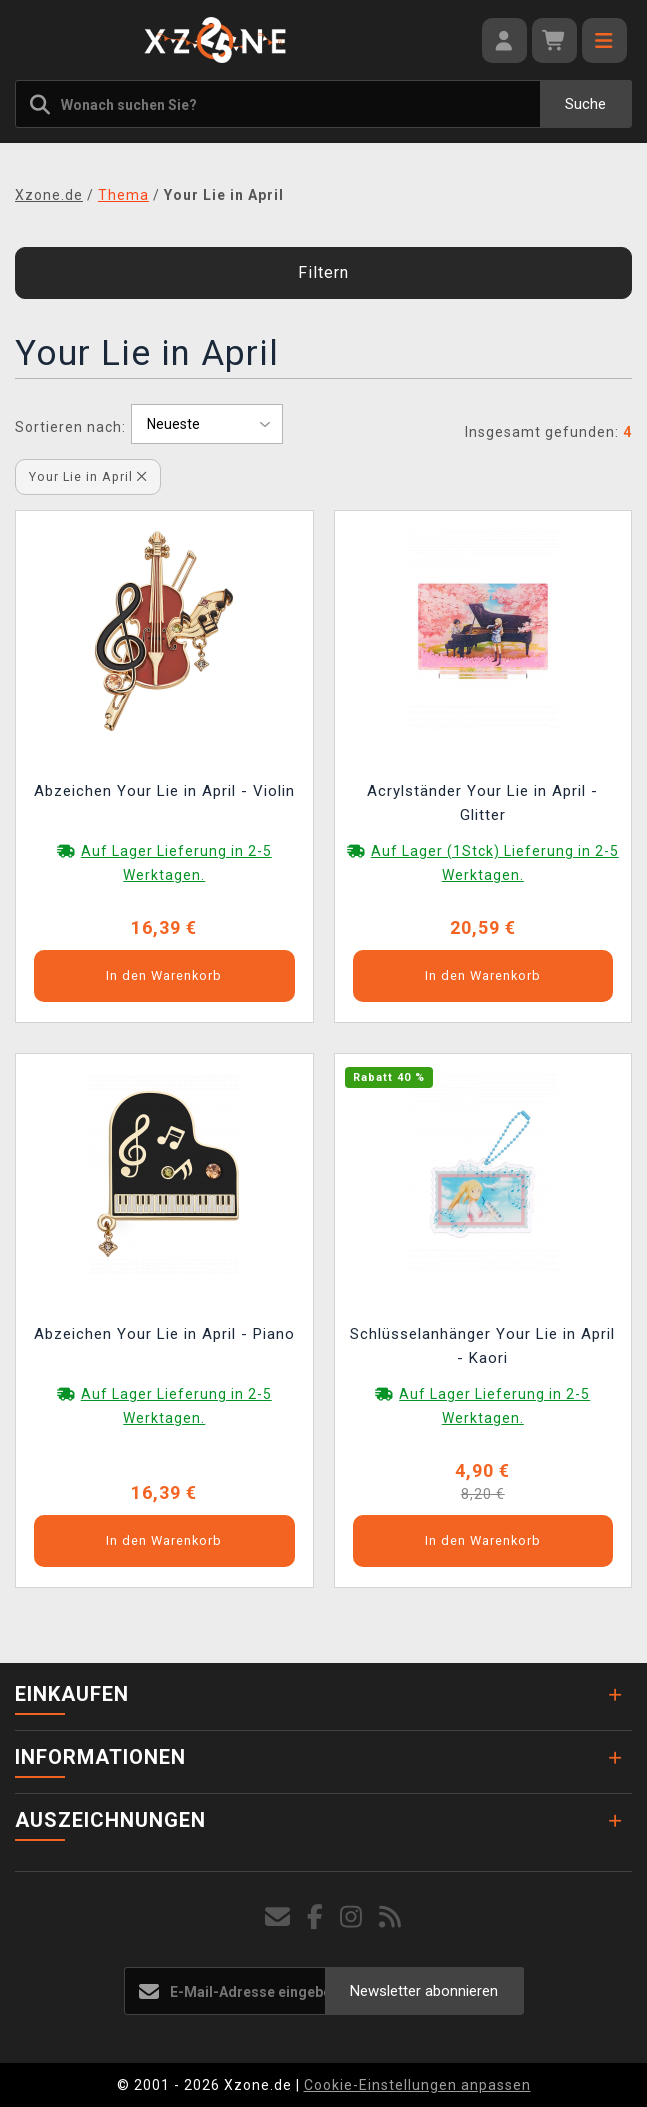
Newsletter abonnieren (424, 1991)
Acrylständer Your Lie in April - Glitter (482, 803)
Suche (585, 104)
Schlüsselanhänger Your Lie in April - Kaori (482, 1346)
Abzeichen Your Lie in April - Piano (164, 1334)
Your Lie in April (88, 476)
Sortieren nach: (70, 427)
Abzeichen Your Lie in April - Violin (164, 791)
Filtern (323, 272)
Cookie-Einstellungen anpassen (417, 2085)
